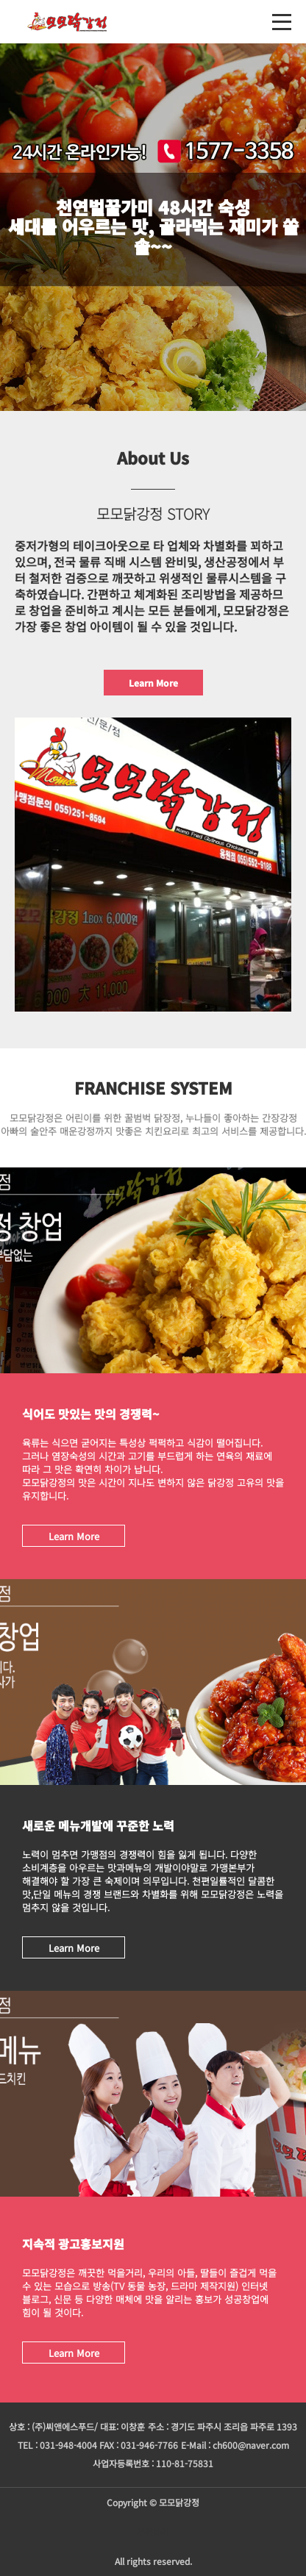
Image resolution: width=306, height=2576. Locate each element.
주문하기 (153, 2531)
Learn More (153, 682)
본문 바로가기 (0, 0)
